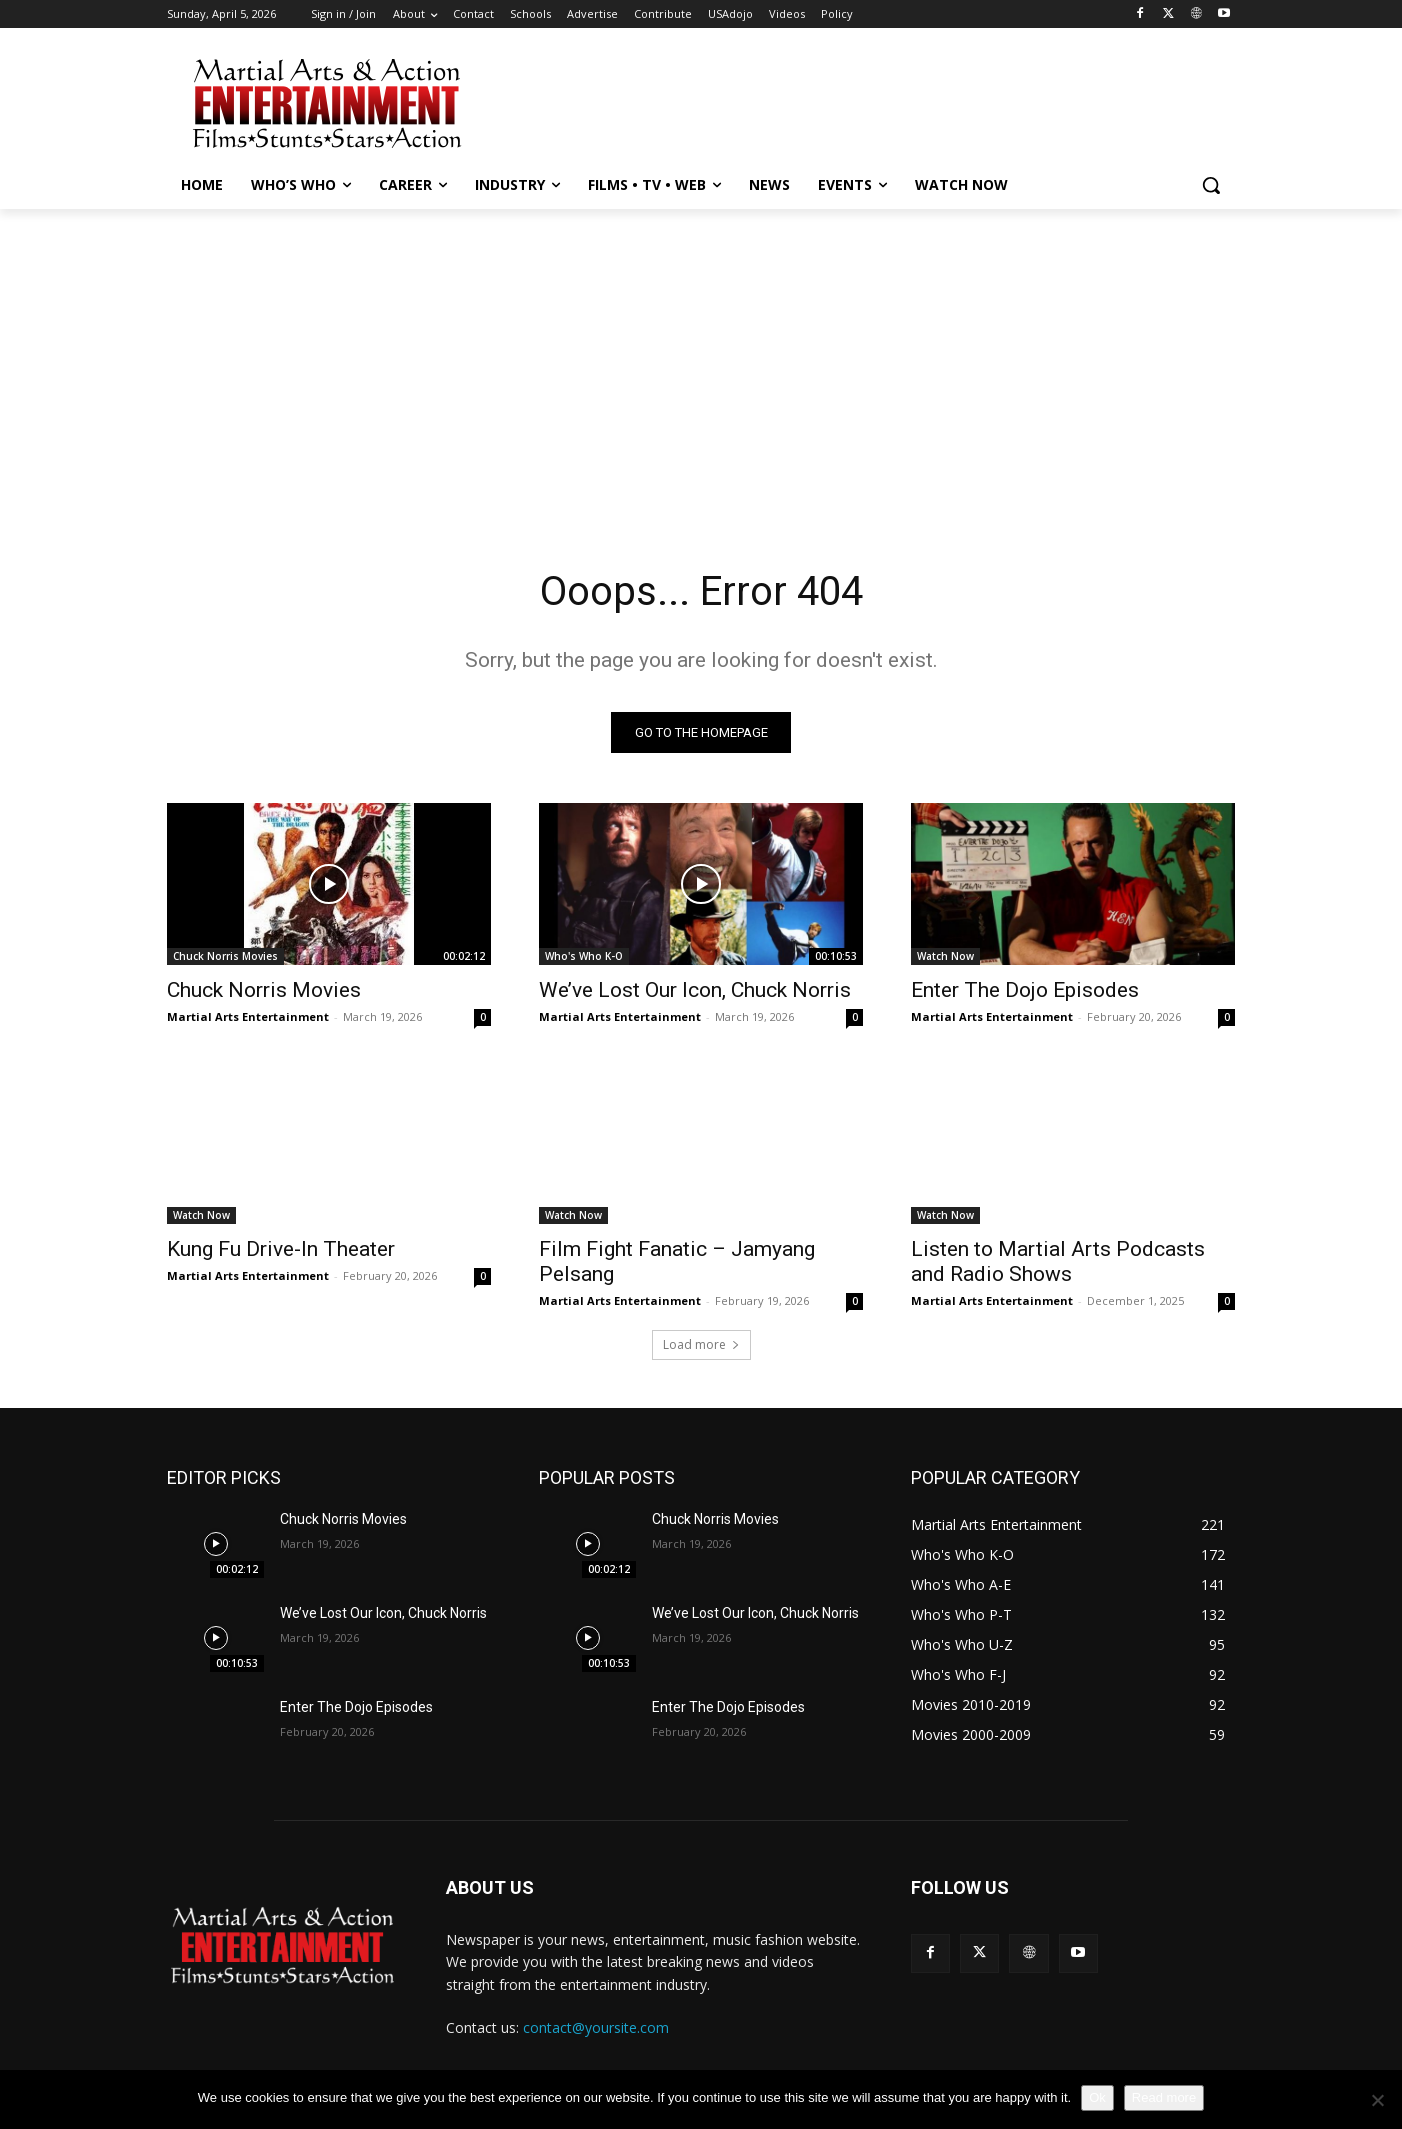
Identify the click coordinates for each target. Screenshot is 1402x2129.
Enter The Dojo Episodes (1025, 990)
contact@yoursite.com (596, 2027)
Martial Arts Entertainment (248, 1016)
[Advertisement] (851, 101)
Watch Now (945, 956)
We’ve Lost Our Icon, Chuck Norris (695, 990)
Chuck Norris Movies (225, 956)
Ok (1097, 2097)
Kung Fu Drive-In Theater (281, 1249)
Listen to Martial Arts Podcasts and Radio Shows (1058, 1261)
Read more (1164, 2097)
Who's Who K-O (584, 956)
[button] (1211, 185)
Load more (701, 1344)
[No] (1377, 2100)
